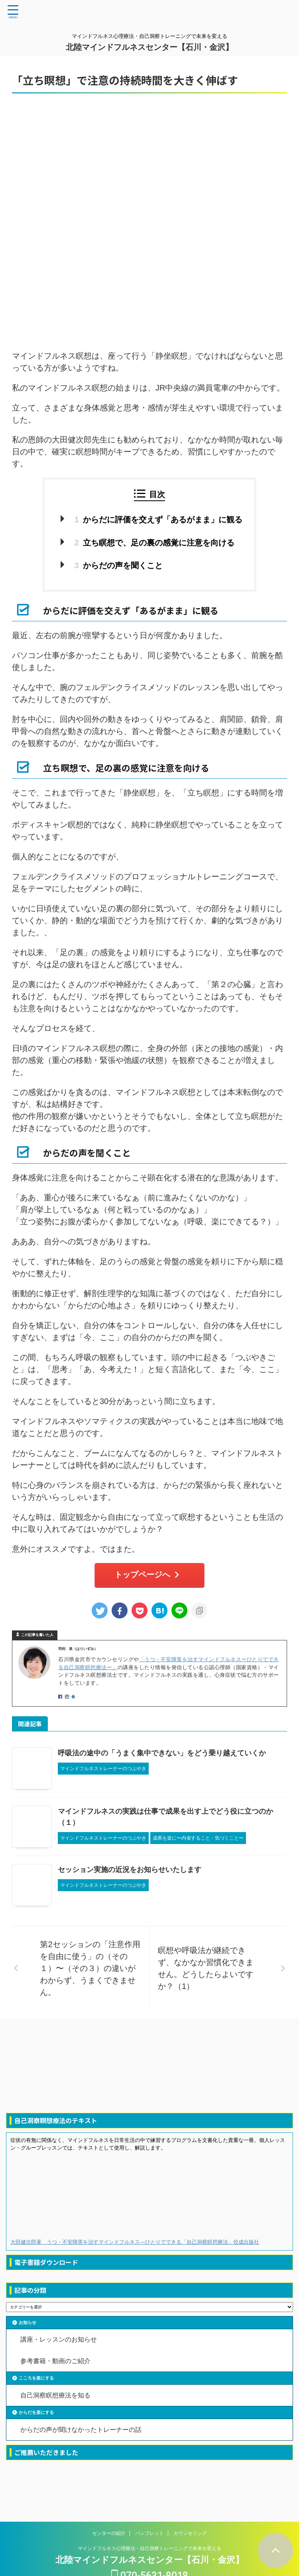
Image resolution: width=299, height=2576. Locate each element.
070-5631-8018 (149, 2556)
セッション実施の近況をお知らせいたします (129, 1871)
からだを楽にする (36, 2417)
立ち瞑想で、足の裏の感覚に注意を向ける (153, 543)
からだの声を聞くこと (116, 566)
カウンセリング (190, 2514)
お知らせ (27, 2323)
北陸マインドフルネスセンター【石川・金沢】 (149, 47)
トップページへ (147, 1576)
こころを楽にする (36, 2381)
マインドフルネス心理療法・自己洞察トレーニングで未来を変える (149, 2529)
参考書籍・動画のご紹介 (56, 2363)
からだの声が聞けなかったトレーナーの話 (81, 2434)
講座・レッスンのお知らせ (59, 2341)
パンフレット (149, 2514)
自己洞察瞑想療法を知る (56, 2399)
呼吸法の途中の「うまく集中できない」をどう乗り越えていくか (162, 1754)
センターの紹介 (109, 2514)
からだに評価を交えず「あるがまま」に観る (159, 519)
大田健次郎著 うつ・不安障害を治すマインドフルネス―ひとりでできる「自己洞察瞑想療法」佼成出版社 (134, 2243)
